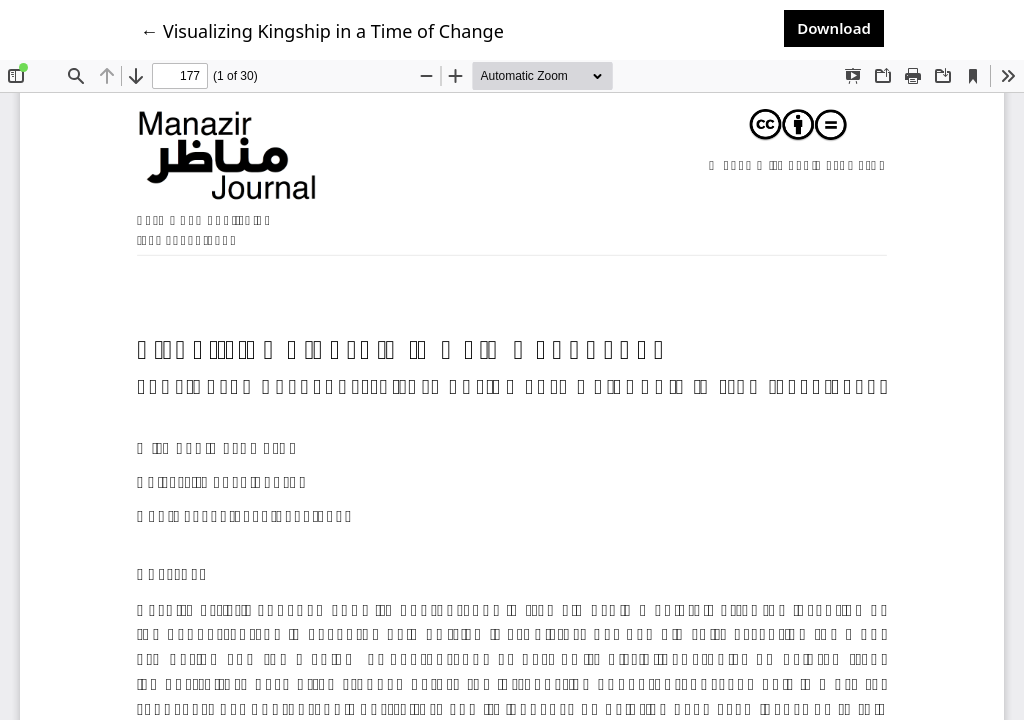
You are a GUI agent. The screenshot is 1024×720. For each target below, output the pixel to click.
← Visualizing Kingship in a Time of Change (322, 30)
